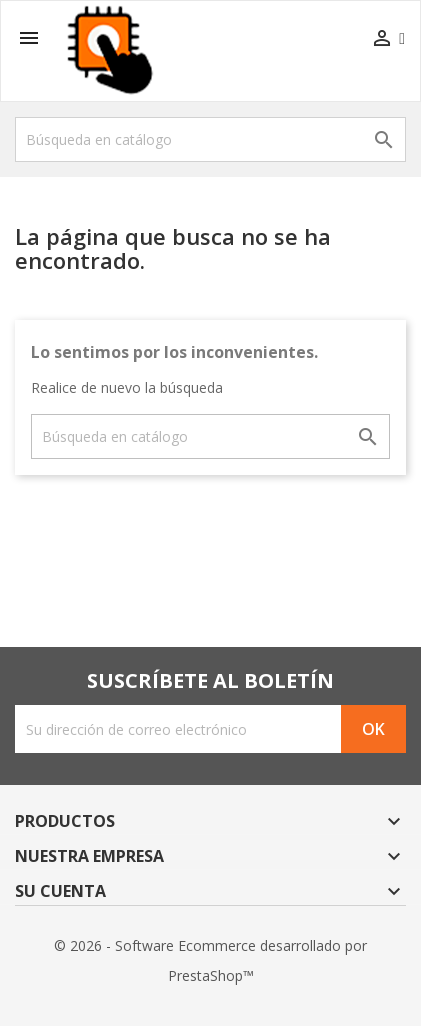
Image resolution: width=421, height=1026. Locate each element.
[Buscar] (210, 139)
